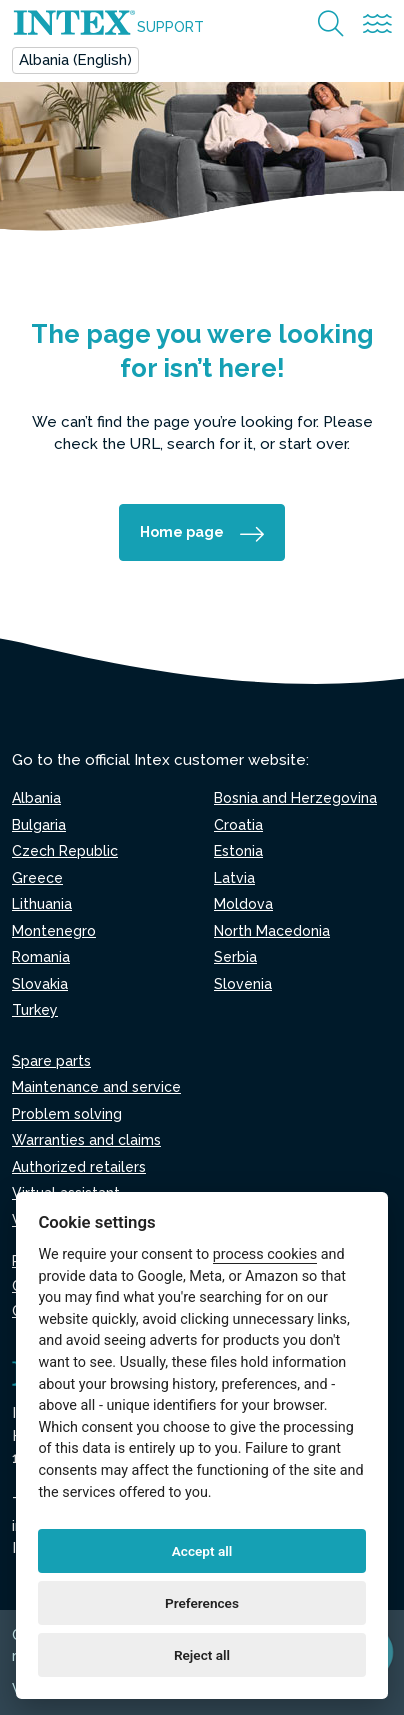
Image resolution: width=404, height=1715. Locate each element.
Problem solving (67, 1114)
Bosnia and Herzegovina (295, 798)
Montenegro (54, 931)
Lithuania (42, 904)
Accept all (202, 1551)
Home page (182, 532)
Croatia (238, 825)
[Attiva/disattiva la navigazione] (377, 24)
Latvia (234, 878)
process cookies (265, 1254)
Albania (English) (75, 60)
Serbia (235, 957)
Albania (36, 798)
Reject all (202, 1655)
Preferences (202, 1603)
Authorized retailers (79, 1167)
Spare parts (51, 1061)
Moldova (243, 904)
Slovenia (243, 984)
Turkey (35, 1010)
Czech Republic (65, 851)
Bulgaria (39, 825)
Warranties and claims (86, 1140)
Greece (37, 878)
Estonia (238, 851)
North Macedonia (272, 931)
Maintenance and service (96, 1087)
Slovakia (40, 984)
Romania (41, 957)
